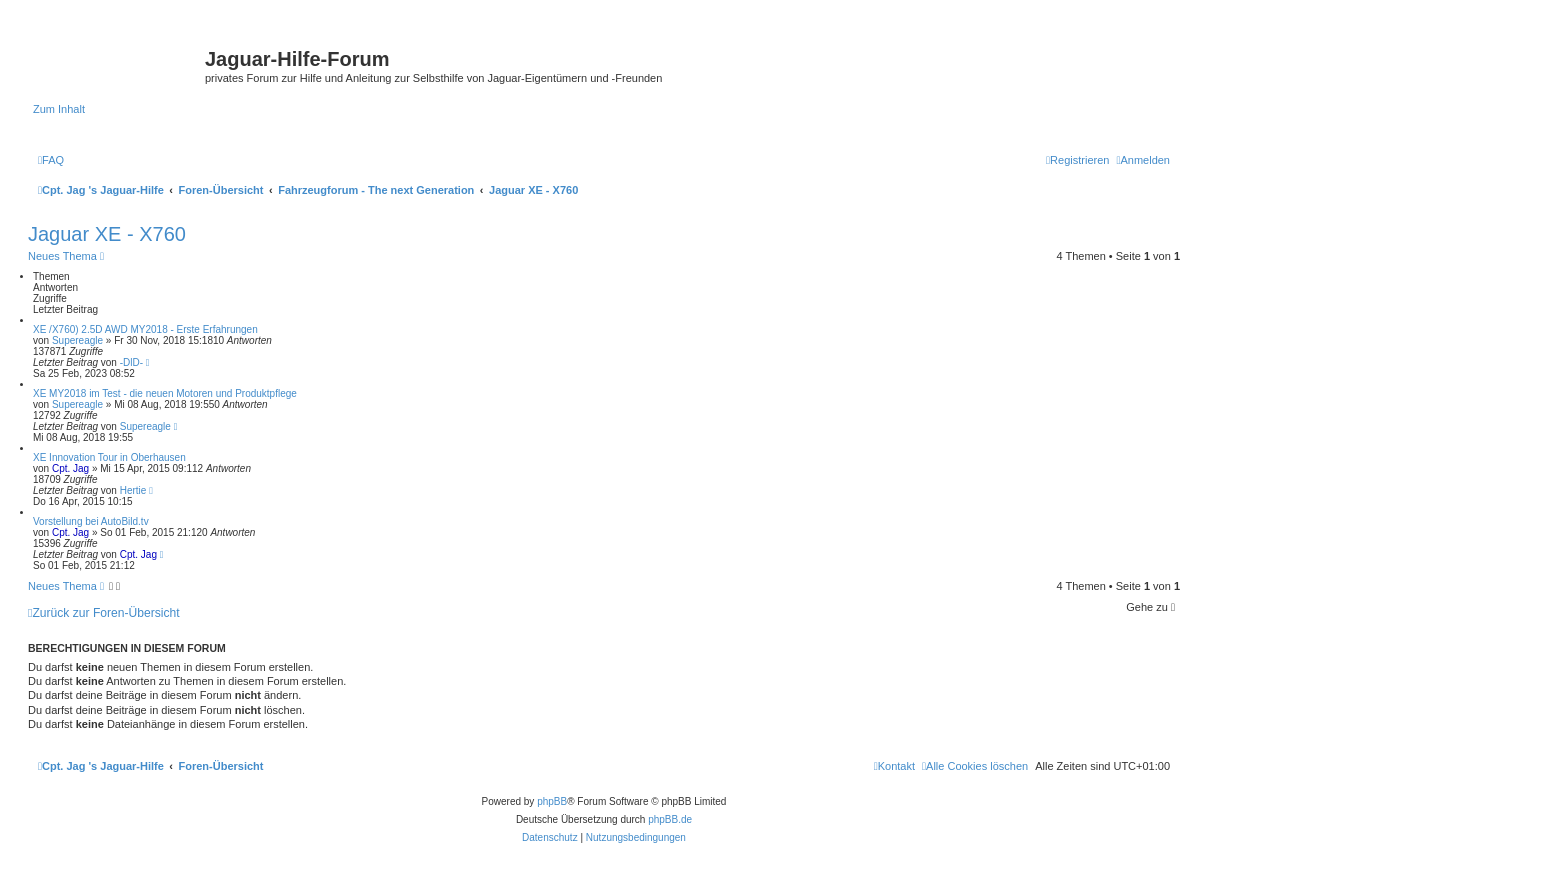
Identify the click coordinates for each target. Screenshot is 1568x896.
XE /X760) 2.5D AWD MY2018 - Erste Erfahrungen (145, 329)
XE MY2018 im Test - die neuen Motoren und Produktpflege (165, 393)
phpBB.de (670, 819)
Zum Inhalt (59, 109)
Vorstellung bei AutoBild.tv (91, 521)
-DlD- (131, 362)
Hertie (133, 490)
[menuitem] (51, 160)
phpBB (552, 801)
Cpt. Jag (70, 468)
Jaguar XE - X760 (107, 234)
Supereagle (77, 340)
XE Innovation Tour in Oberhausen (109, 457)
